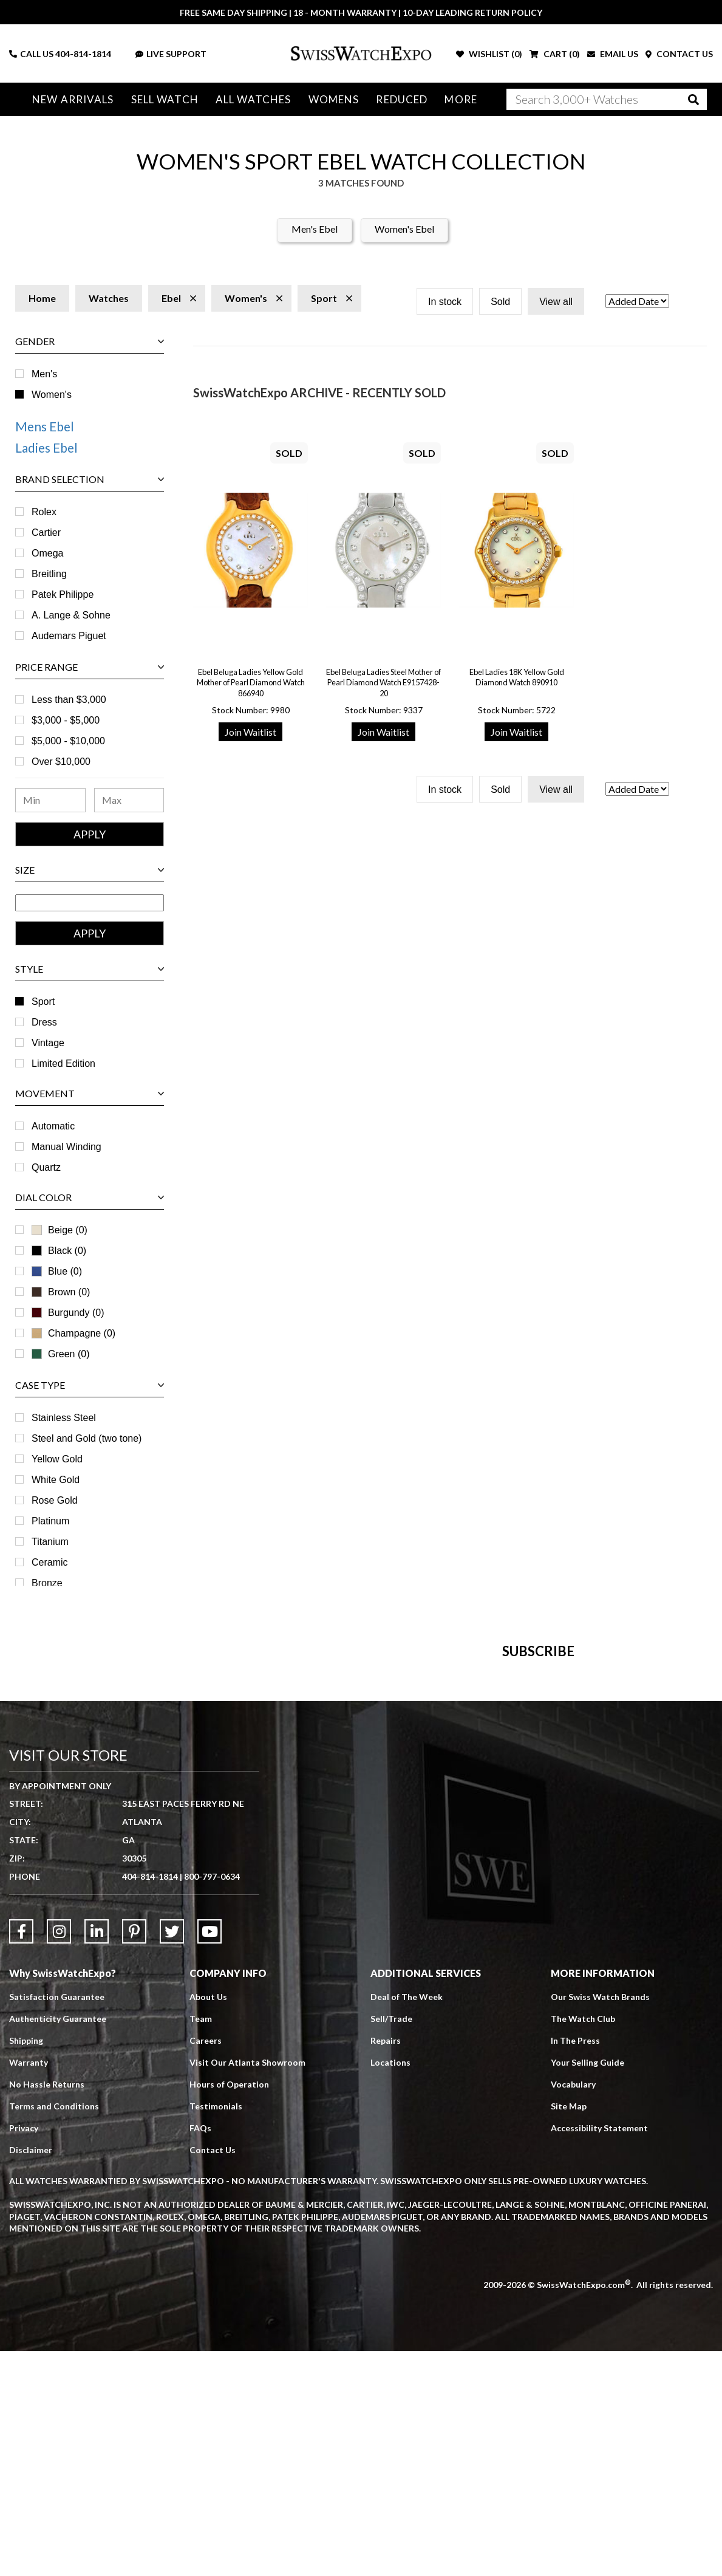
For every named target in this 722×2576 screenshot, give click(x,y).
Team (200, 2243)
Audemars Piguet (69, 636)
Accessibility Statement (599, 2353)
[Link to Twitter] (172, 2156)
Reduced (401, 99)
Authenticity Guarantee (57, 2243)
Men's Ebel (314, 229)
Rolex (44, 512)
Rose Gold (55, 1500)
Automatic (53, 1126)
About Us (208, 2221)
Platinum (50, 1521)
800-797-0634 (212, 2101)
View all (556, 301)
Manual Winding (66, 1147)
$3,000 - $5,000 (66, 720)
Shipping (26, 2265)
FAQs (200, 2353)
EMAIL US (612, 54)
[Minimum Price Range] (50, 800)
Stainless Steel (64, 1418)
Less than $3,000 (69, 699)
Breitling (49, 574)
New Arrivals (73, 99)
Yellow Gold (57, 1459)
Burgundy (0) (68, 1312)
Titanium (50, 1541)
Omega (47, 553)
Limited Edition (63, 1063)
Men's (44, 374)
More (460, 99)
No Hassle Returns (46, 2309)
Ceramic (50, 1562)
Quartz (46, 1167)
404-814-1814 (83, 54)
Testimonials (215, 2331)
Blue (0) (57, 1271)
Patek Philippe (63, 594)
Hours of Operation (229, 2309)
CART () (555, 54)
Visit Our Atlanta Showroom (247, 2287)
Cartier (46, 532)
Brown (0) (61, 1292)
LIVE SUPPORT (170, 54)
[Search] (606, 99)
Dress (44, 1022)
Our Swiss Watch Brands (600, 2221)
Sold (500, 301)
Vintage (48, 1043)
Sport (43, 1001)
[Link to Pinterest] (134, 2156)
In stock (444, 301)
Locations (390, 2287)
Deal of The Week (406, 2221)
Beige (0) (59, 1230)
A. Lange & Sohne (71, 615)
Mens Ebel (44, 426)
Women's (52, 394)
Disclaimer (30, 2374)
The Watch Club (583, 2243)
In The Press (575, 2265)
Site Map (569, 2331)
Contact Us (212, 2374)
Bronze (47, 1583)
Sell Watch (165, 99)
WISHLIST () (489, 54)
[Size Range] (89, 902)
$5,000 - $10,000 (68, 741)
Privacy (23, 2353)
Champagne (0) (73, 1333)
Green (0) (60, 1354)
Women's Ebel (404, 229)
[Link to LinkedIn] (96, 2156)
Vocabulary (573, 2309)
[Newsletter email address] (415, 1820)
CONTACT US (679, 54)
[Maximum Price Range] (129, 800)
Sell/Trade (391, 2243)
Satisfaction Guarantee (56, 2221)
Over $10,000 (61, 761)
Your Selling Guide (587, 2287)
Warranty (28, 2287)
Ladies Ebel (46, 447)
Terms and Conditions (54, 2331)
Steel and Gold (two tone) (86, 1438)
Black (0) (59, 1250)
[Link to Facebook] (21, 2156)
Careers (205, 2265)
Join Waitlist (250, 732)
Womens (333, 99)
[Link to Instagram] (59, 2156)
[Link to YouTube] (209, 2156)
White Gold (56, 1480)
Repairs (385, 2265)
